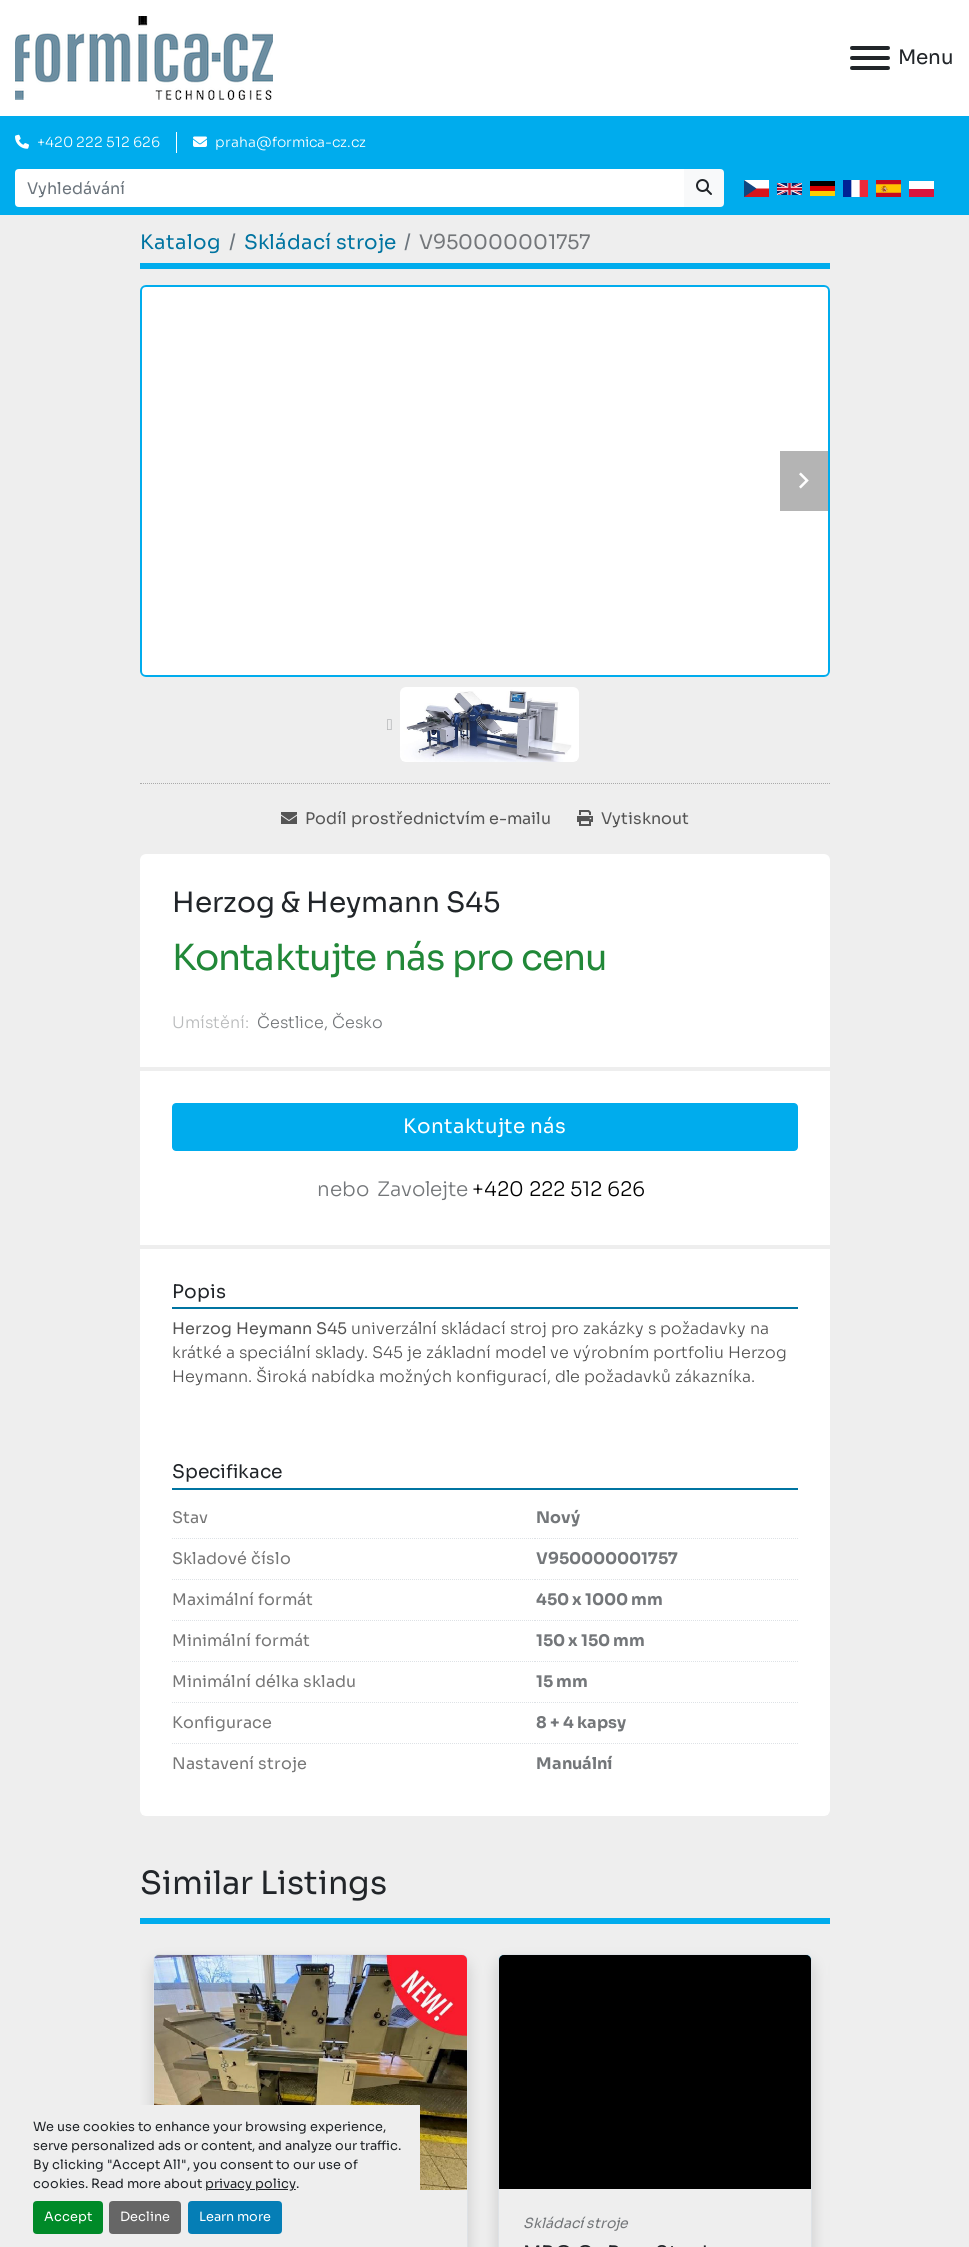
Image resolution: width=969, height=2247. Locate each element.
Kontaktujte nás (484, 1126)
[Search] (349, 188)
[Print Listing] (633, 819)
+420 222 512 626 (98, 142)
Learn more (235, 2217)
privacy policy (250, 2184)
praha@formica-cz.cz (290, 142)
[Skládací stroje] (320, 242)
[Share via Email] (416, 819)
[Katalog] (180, 242)
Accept (68, 2217)
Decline (145, 2217)
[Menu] (870, 58)
